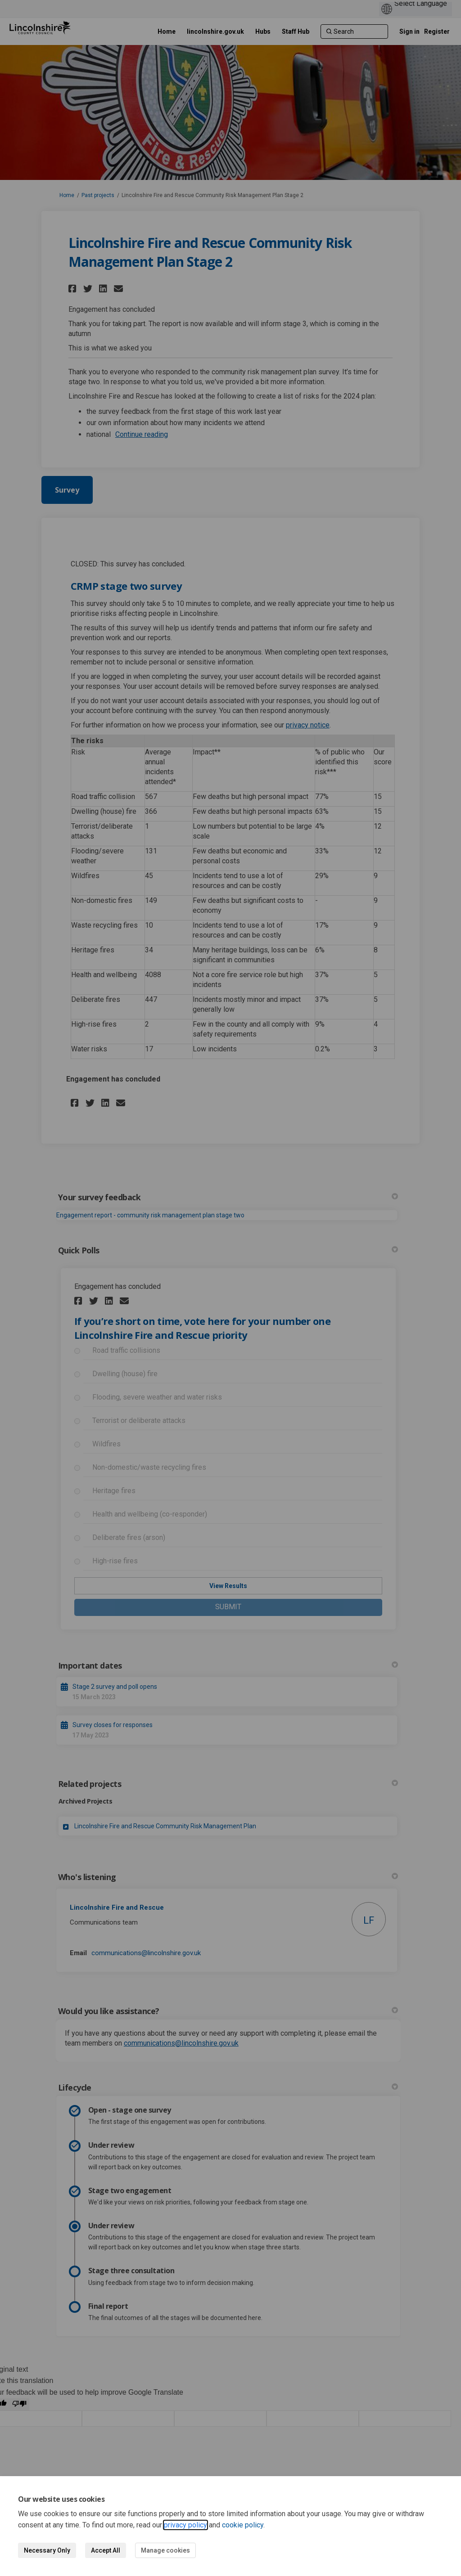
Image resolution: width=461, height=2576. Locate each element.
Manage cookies (165, 2550)
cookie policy (242, 2525)
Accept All (105, 2550)
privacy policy (185, 2525)
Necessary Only (47, 2550)
